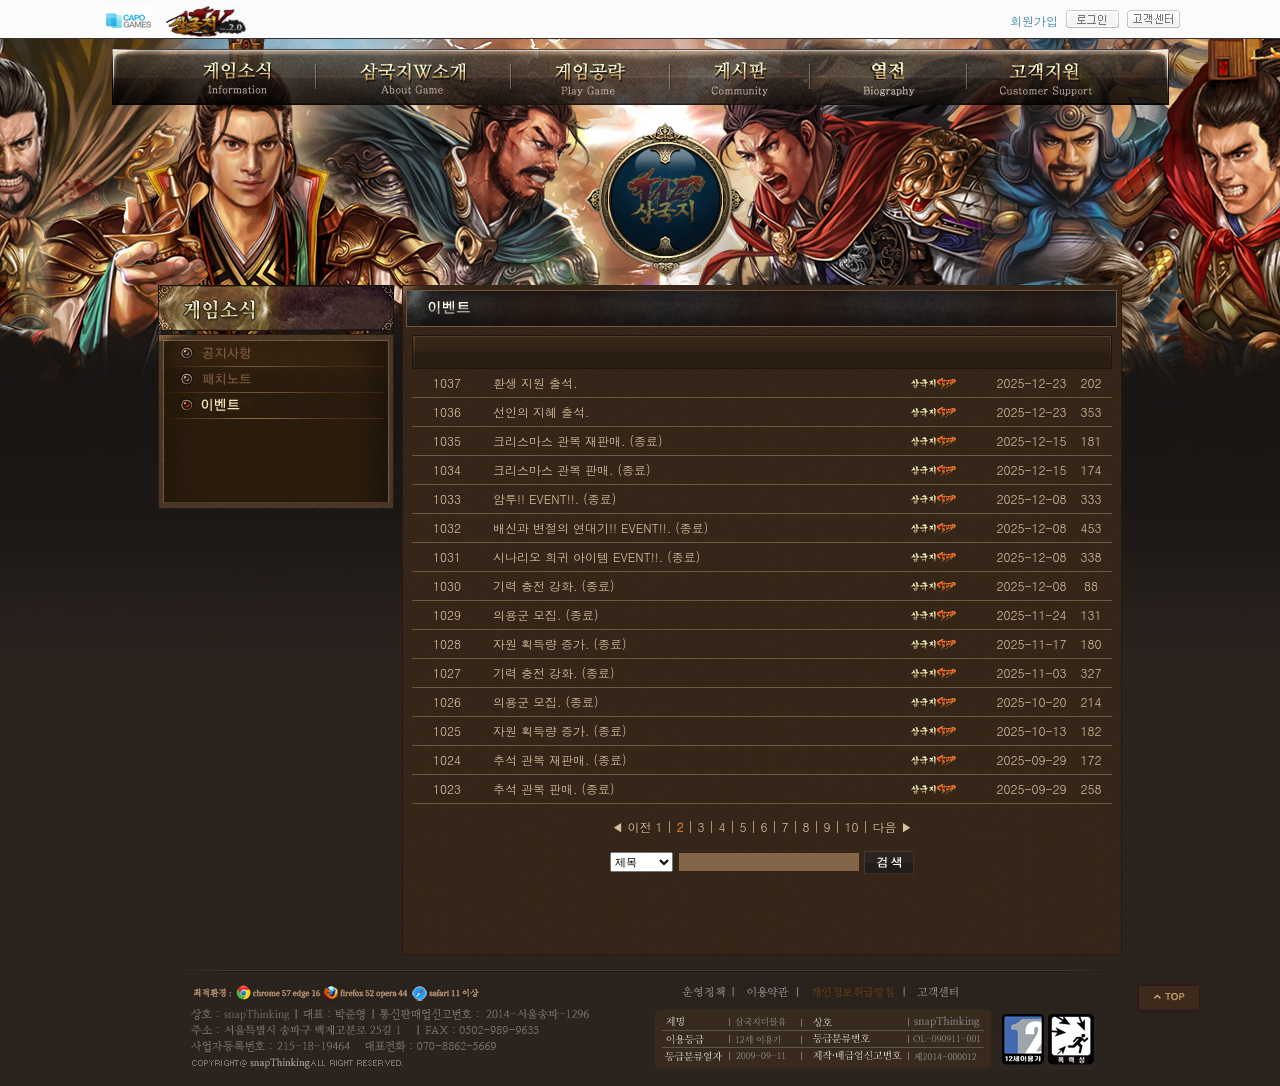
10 (852, 826)
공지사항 (276, 354)
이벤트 (276, 406)
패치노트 (276, 380)
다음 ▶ (893, 826)
